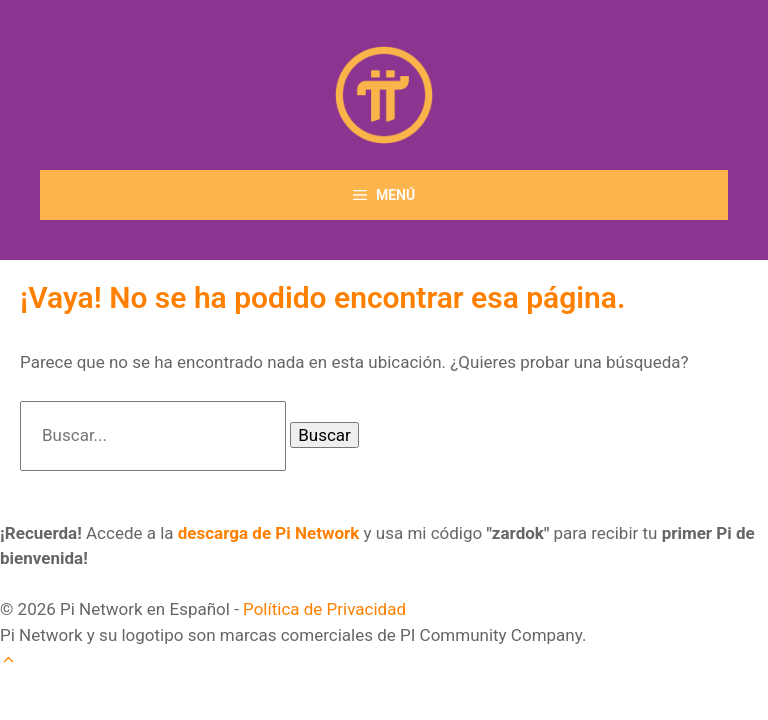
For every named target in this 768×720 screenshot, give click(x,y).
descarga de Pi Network (269, 533)
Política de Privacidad (324, 609)
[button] (8, 660)
